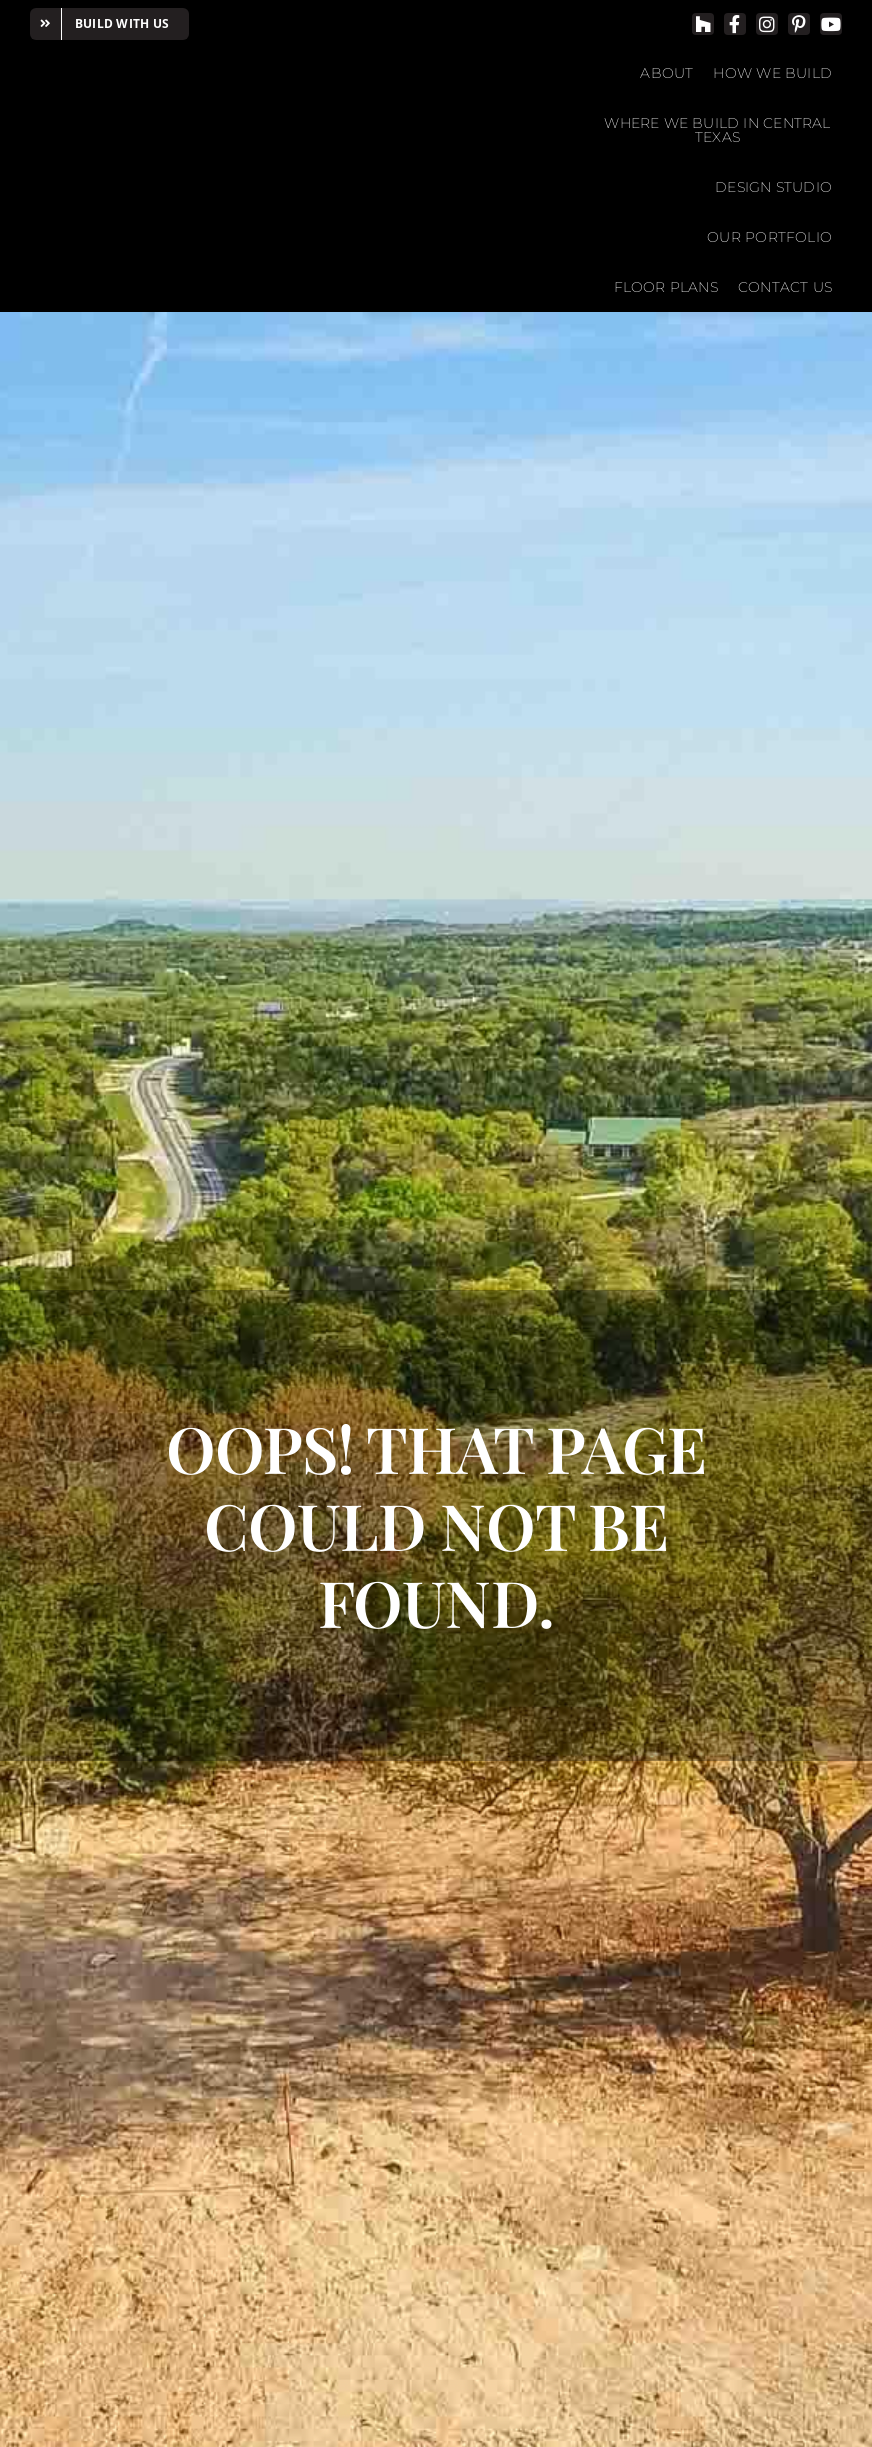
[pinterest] (799, 24)
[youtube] (831, 24)
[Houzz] (703, 24)
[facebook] (735, 24)
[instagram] (767, 24)
